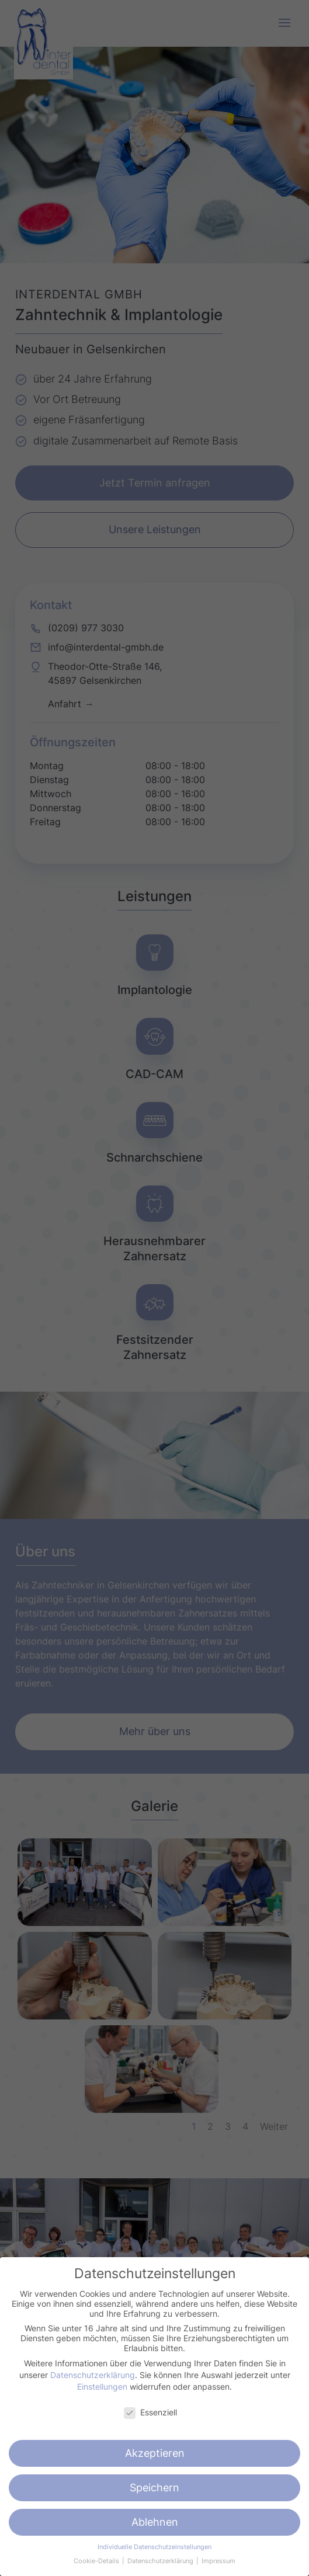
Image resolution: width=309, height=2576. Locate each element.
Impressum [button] (218, 2561)
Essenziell (150, 2412)
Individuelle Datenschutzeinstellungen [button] (154, 2547)
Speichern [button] (154, 2487)
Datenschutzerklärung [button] (161, 2561)
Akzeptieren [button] (155, 2453)
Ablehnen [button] (154, 2522)
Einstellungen (102, 2386)
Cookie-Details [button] (97, 2561)
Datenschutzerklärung (92, 2375)
